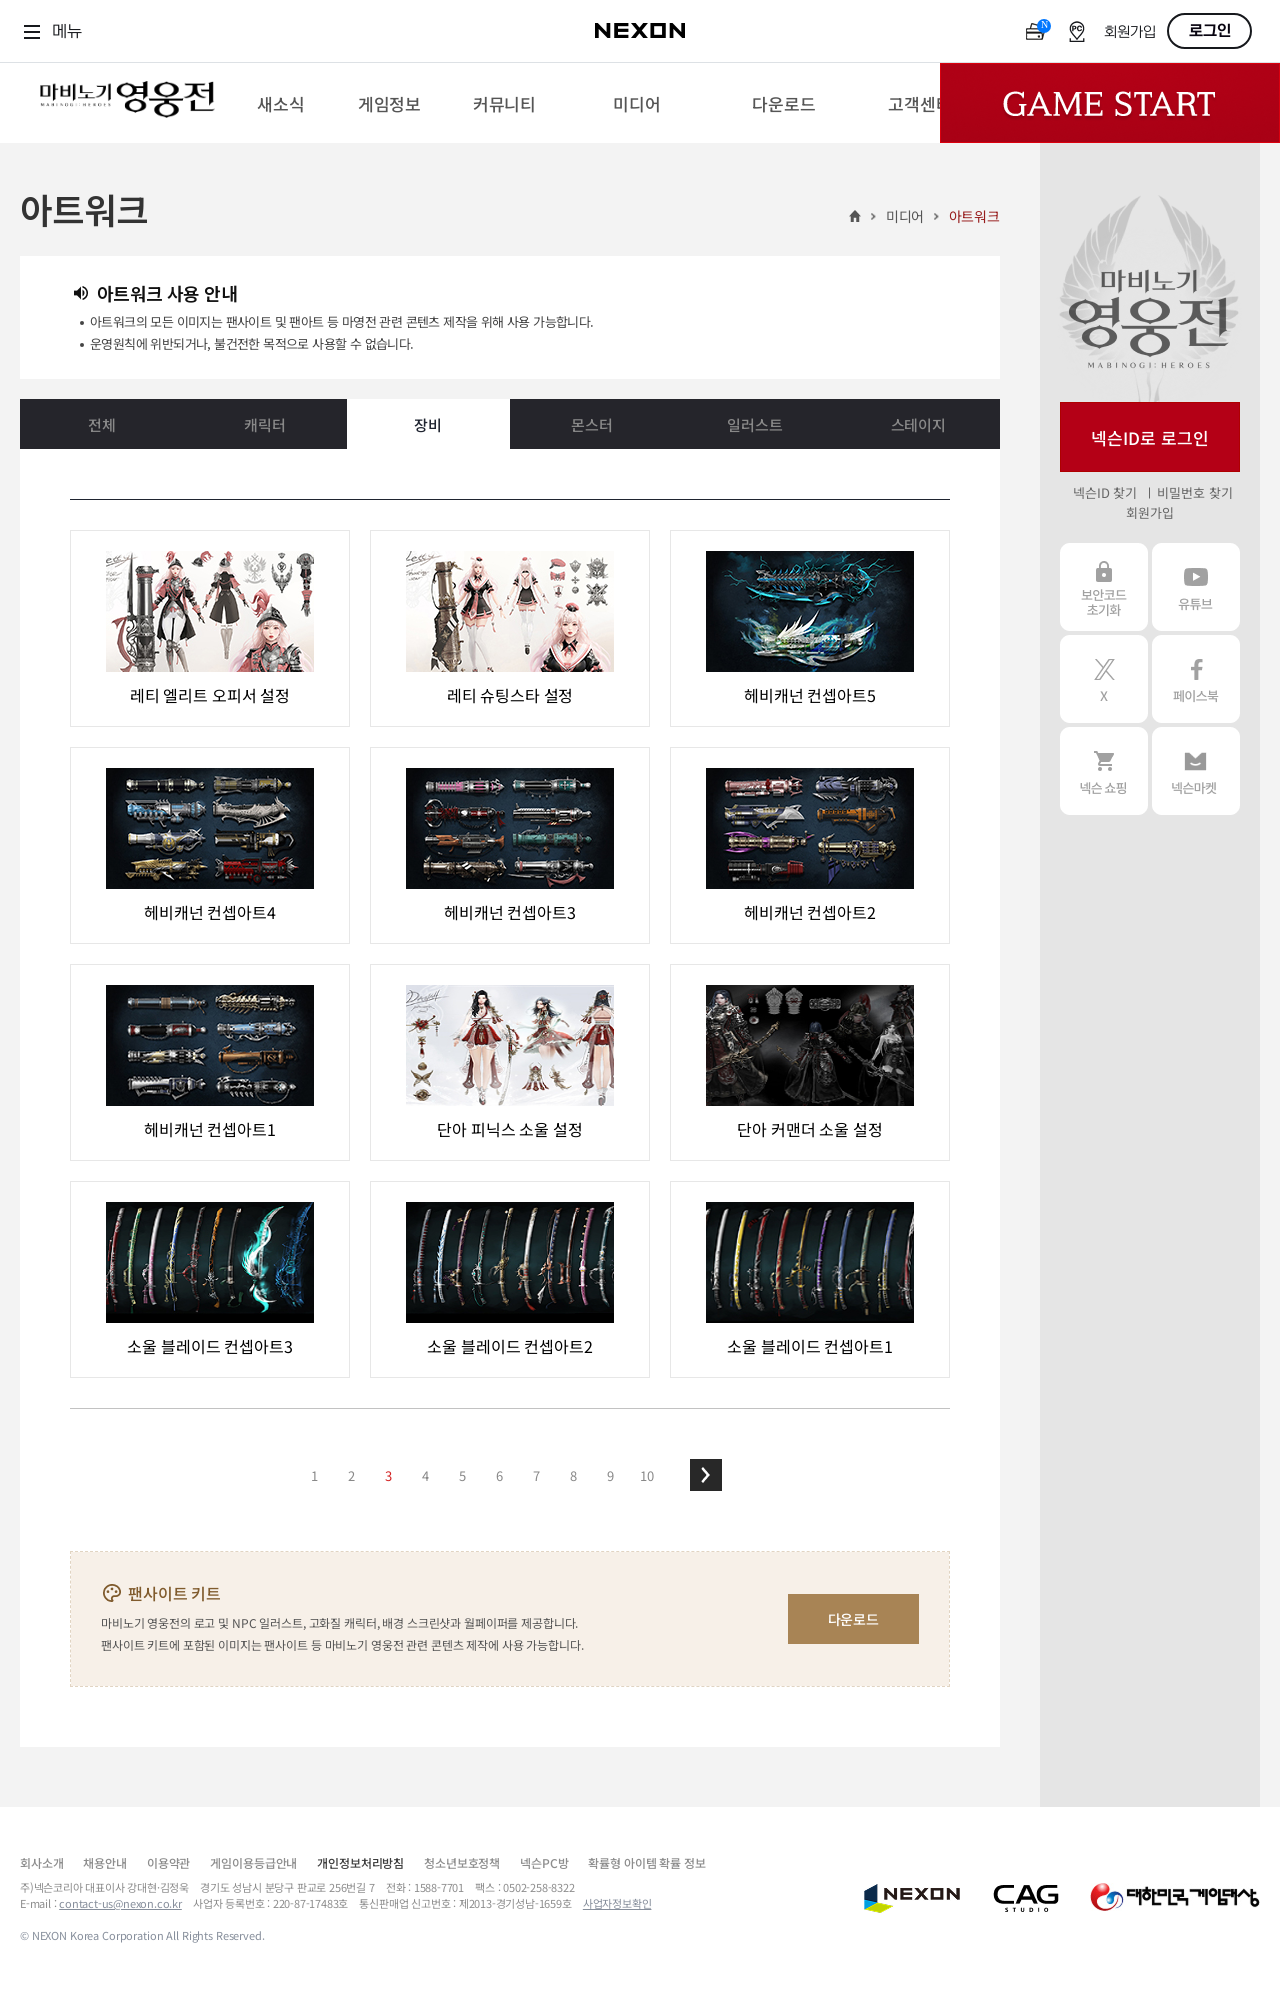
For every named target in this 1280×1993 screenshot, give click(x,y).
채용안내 (104, 1862)
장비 (428, 424)
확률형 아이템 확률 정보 (646, 1862)
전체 (102, 424)
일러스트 (754, 424)
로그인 (1210, 31)
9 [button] (610, 1475)
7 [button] (536, 1475)
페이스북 (1196, 679)
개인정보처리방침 (360, 1862)
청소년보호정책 (462, 1862)
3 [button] (388, 1475)
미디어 (905, 216)
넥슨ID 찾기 (1105, 492)
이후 (706, 1475)
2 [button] (351, 1475)
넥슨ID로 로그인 (1150, 437)
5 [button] (462, 1475)
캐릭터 (265, 424)
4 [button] (425, 1475)
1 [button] (314, 1475)
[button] (706, 1475)
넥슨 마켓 (1196, 771)
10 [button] (647, 1475)
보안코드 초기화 (1104, 587)
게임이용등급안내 (253, 1862)
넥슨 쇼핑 (1104, 771)
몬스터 (592, 424)
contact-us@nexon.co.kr (120, 1903)
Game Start (1110, 103)
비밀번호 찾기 (1194, 492)
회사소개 (41, 1862)
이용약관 (168, 1862)
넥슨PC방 (544, 1862)
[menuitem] (280, 103)
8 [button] (573, 1475)
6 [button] (499, 1475)
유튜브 (1196, 587)
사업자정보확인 (617, 1903)
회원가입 (1130, 32)
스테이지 (918, 424)
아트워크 (974, 216)
